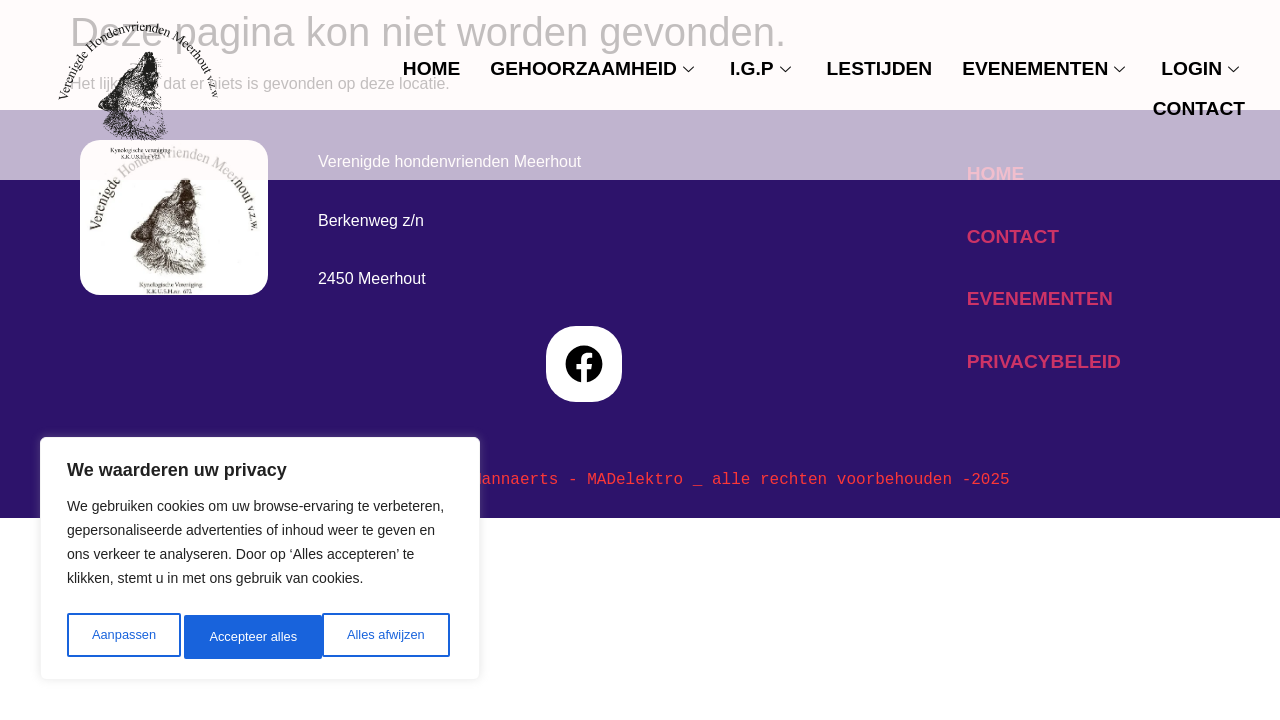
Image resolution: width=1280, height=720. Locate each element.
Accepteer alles (385, 637)
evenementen (1043, 68)
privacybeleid (1044, 361)
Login (1200, 68)
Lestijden (880, 68)
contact (1199, 108)
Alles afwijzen (247, 637)
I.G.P (760, 68)
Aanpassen (122, 637)
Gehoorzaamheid (592, 68)
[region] (260, 563)
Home (432, 68)
